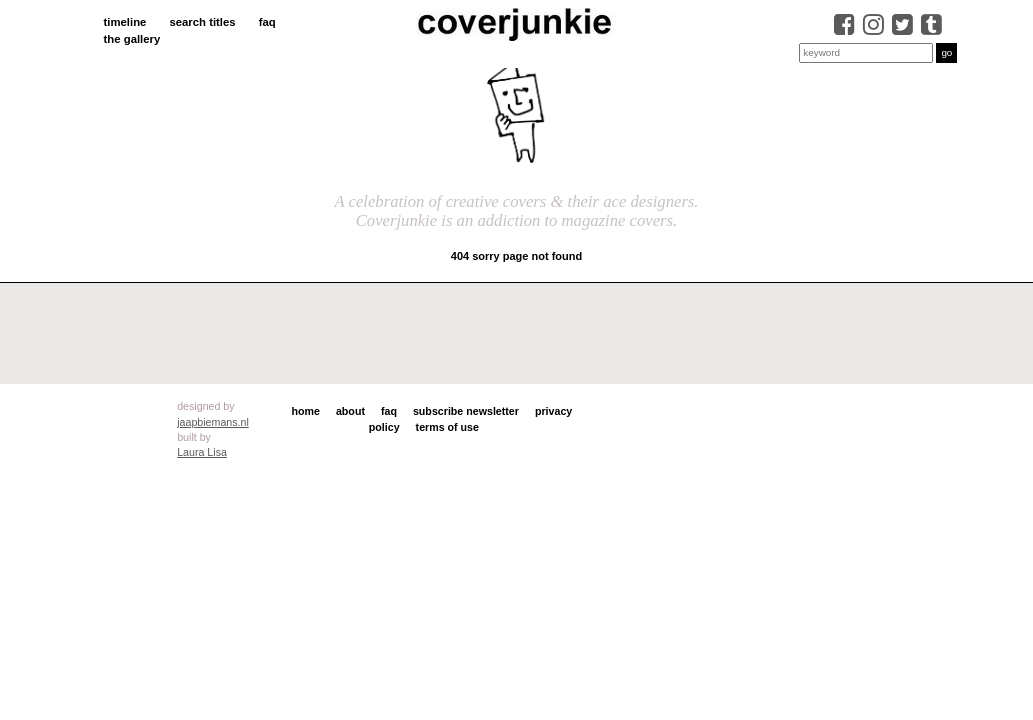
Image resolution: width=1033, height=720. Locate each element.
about (350, 411)
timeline (125, 22)
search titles (202, 22)
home (306, 411)
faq (267, 22)
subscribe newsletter (466, 411)
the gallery (132, 39)
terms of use (447, 427)
